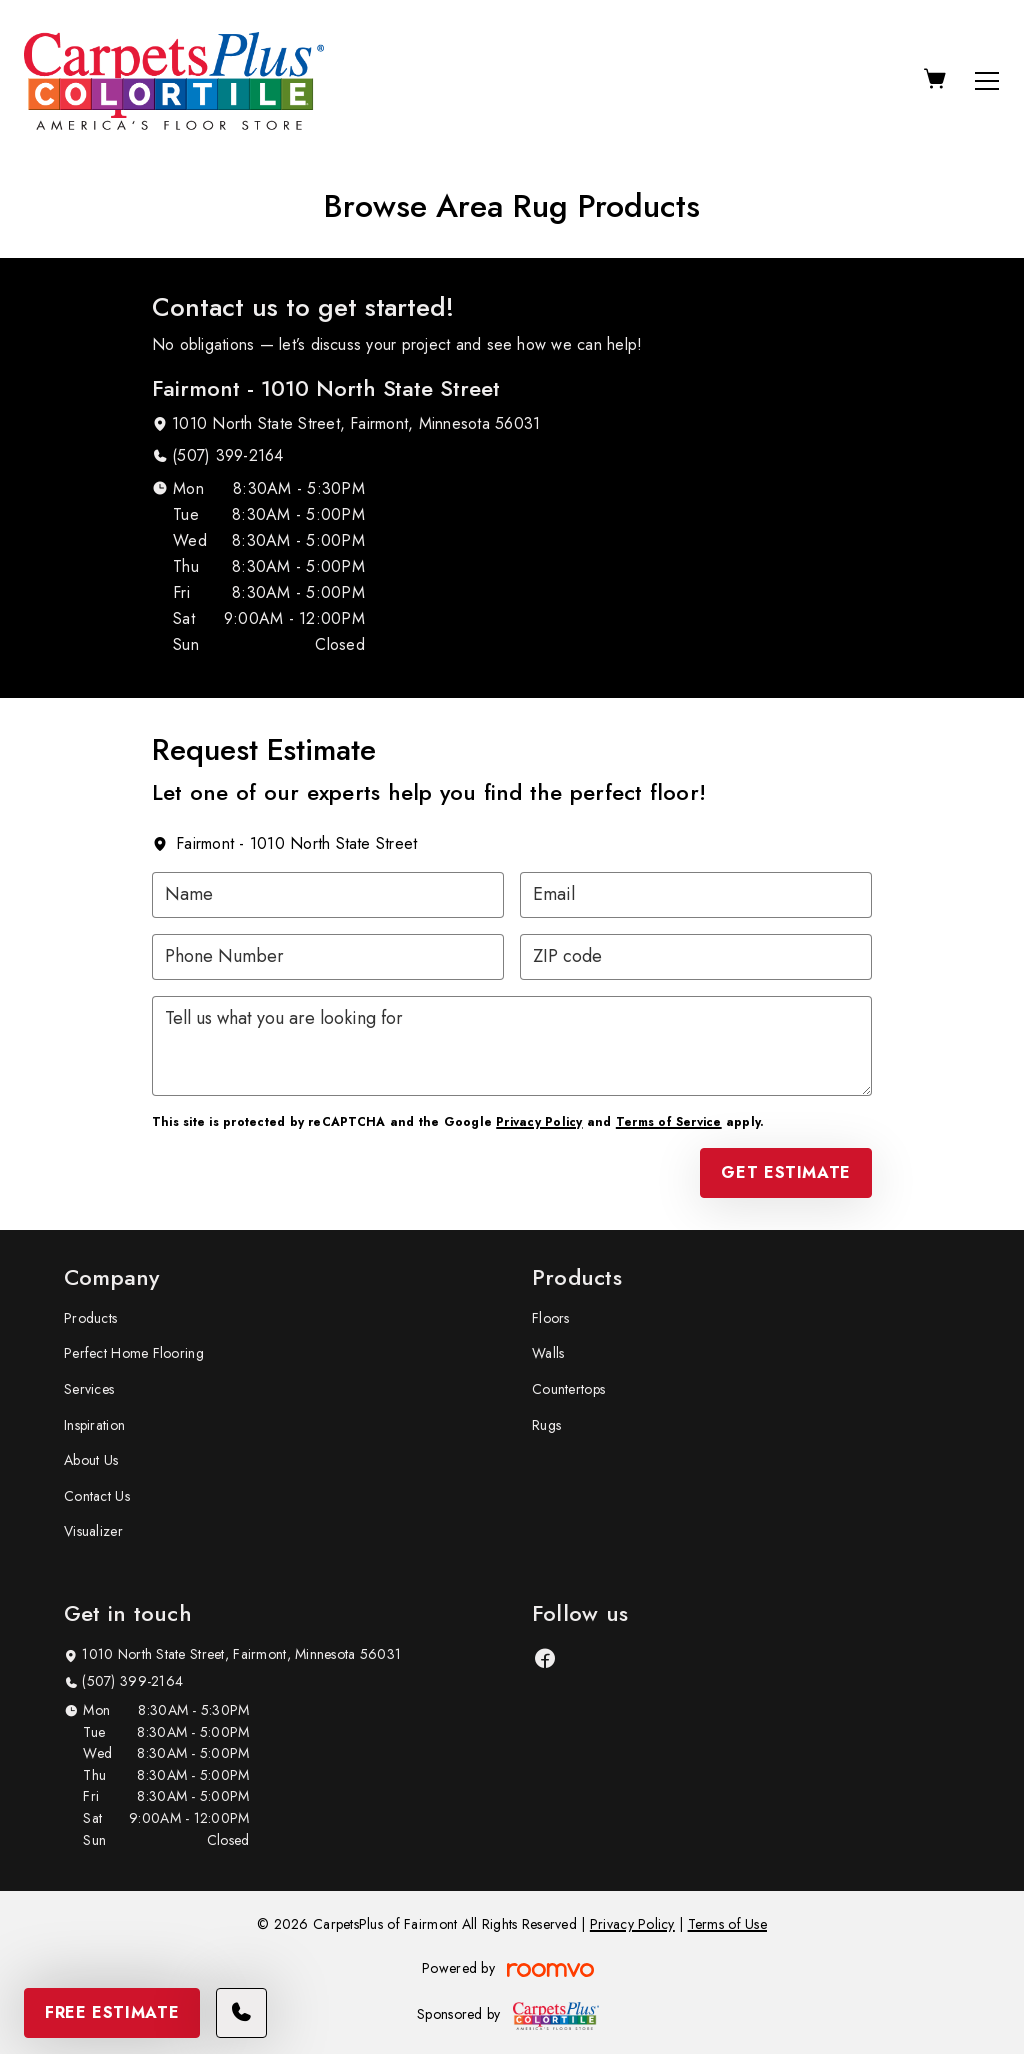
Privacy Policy (539, 1122)
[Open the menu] (987, 81)
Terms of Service (669, 1122)
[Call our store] (241, 2013)
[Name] (328, 895)
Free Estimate (112, 2012)
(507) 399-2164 (227, 455)
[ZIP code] (696, 957)
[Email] (696, 895)
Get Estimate (786, 1172)
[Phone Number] (328, 957)
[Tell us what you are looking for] (512, 1046)
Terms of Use (727, 1924)
